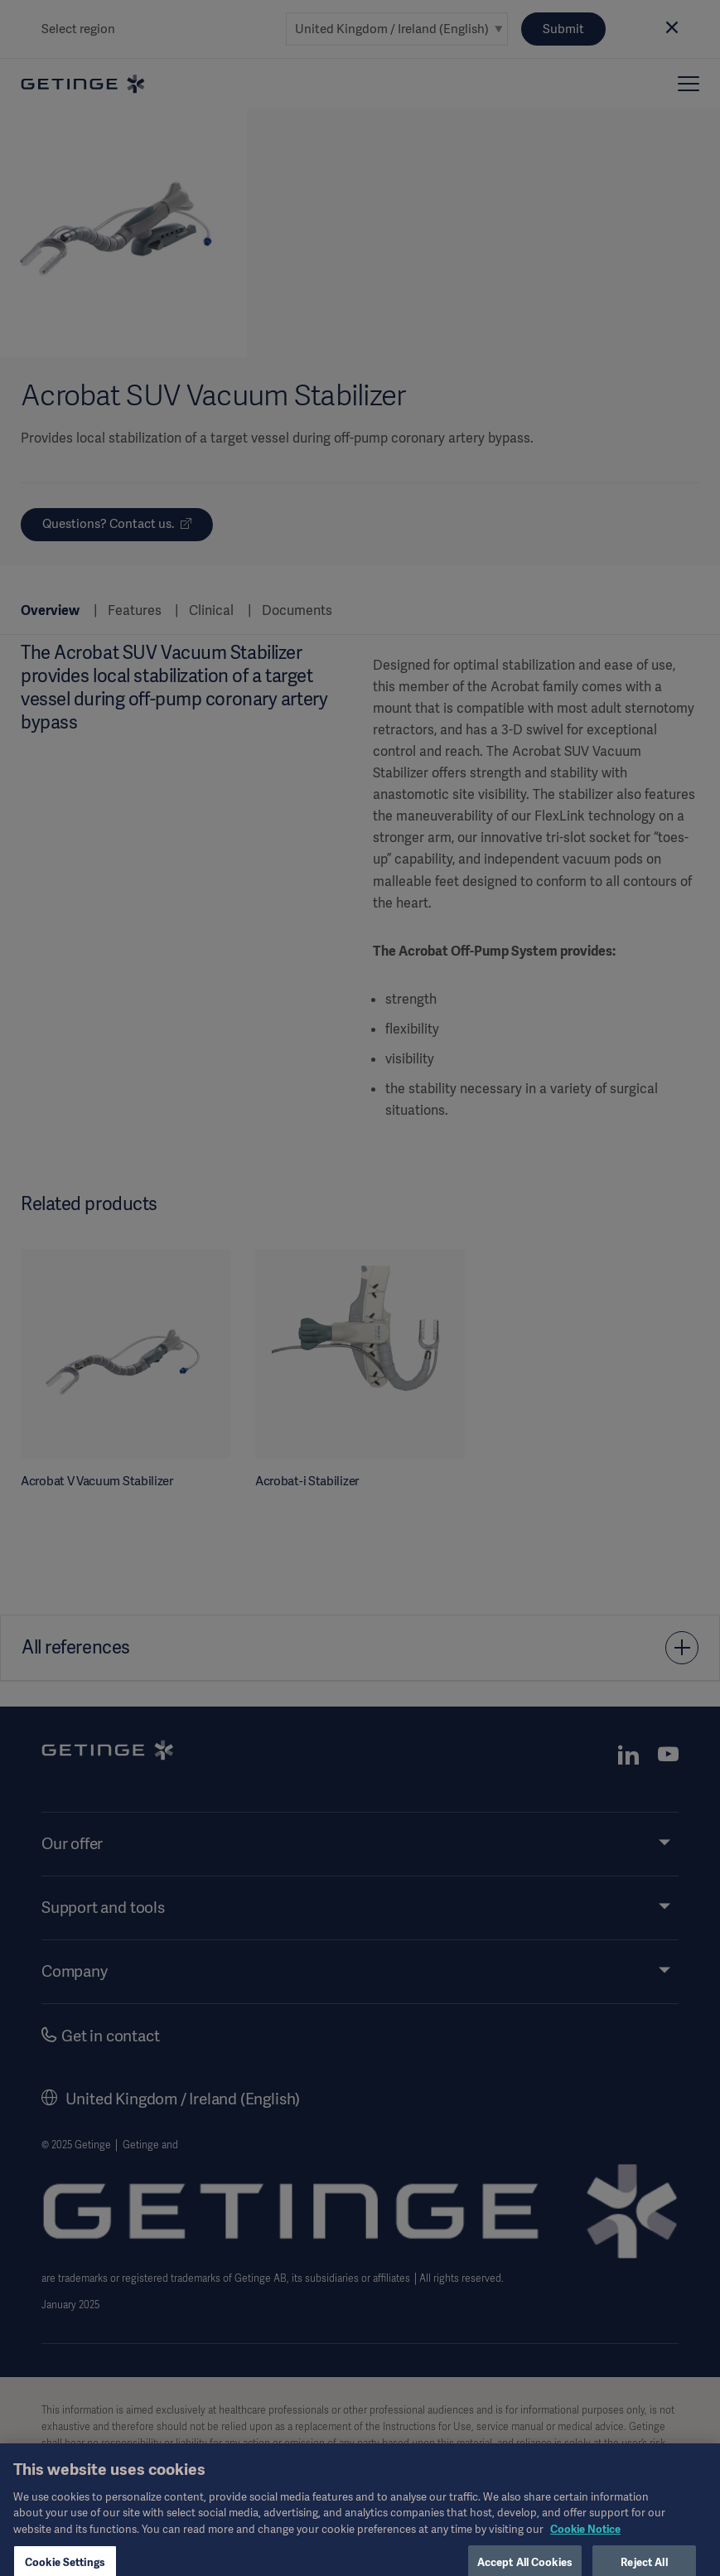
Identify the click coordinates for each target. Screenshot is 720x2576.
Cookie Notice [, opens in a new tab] (585, 2546)
